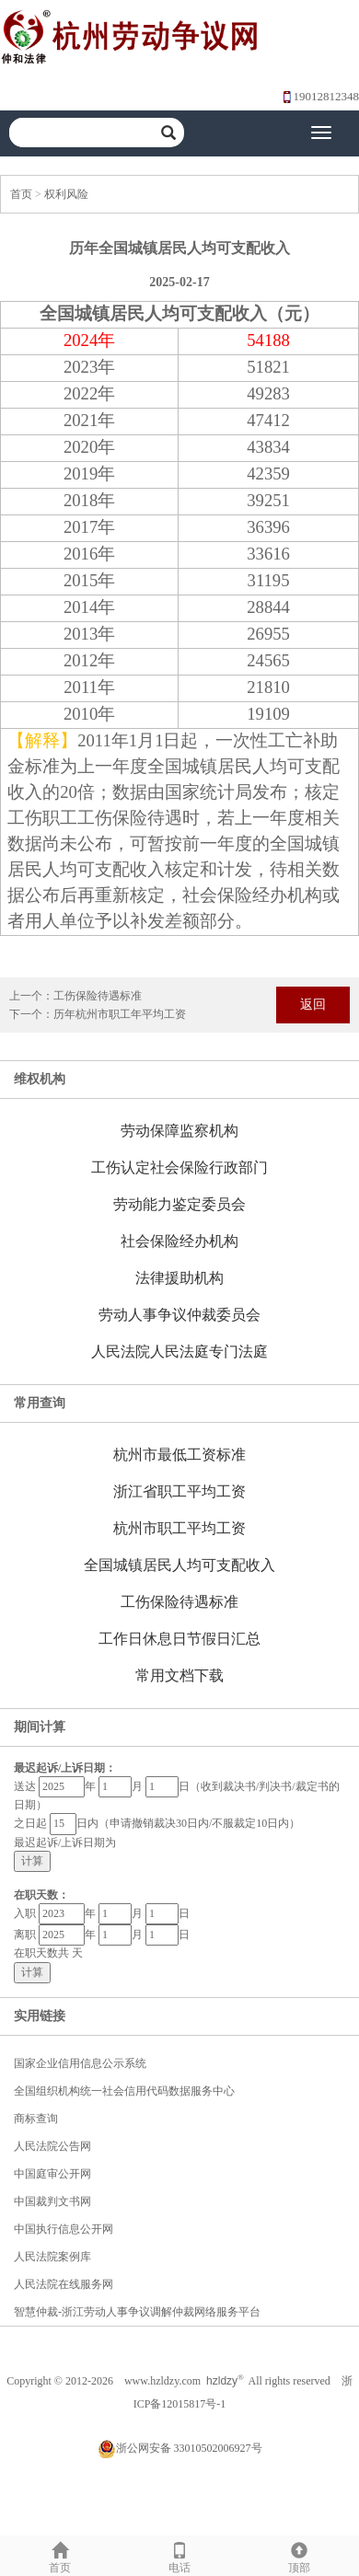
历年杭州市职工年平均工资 (119, 1014)
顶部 (299, 2555)
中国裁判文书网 (52, 2201)
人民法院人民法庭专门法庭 (179, 1351)
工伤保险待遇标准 (97, 995)
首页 (21, 194)
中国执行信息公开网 (63, 2229)
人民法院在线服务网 (63, 2284)
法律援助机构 (179, 1278)
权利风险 (66, 194)
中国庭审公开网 (52, 2173)
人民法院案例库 (52, 2256)
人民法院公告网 (52, 2146)
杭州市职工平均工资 (179, 1528)
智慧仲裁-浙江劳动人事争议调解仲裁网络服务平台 (137, 2311)
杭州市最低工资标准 (179, 1454)
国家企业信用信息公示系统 (80, 2063)
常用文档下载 (179, 1675)
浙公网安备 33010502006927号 (180, 2448)
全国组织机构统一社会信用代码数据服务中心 (124, 2091)
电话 (179, 2555)
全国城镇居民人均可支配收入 (179, 1565)
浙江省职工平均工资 (179, 1491)
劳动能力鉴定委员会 (179, 1204)
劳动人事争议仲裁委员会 (179, 1315)
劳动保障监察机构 (179, 1130)
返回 (313, 1004)
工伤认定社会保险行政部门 (179, 1167)
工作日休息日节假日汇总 (179, 1638)
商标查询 (36, 2118)
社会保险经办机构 (179, 1241)
